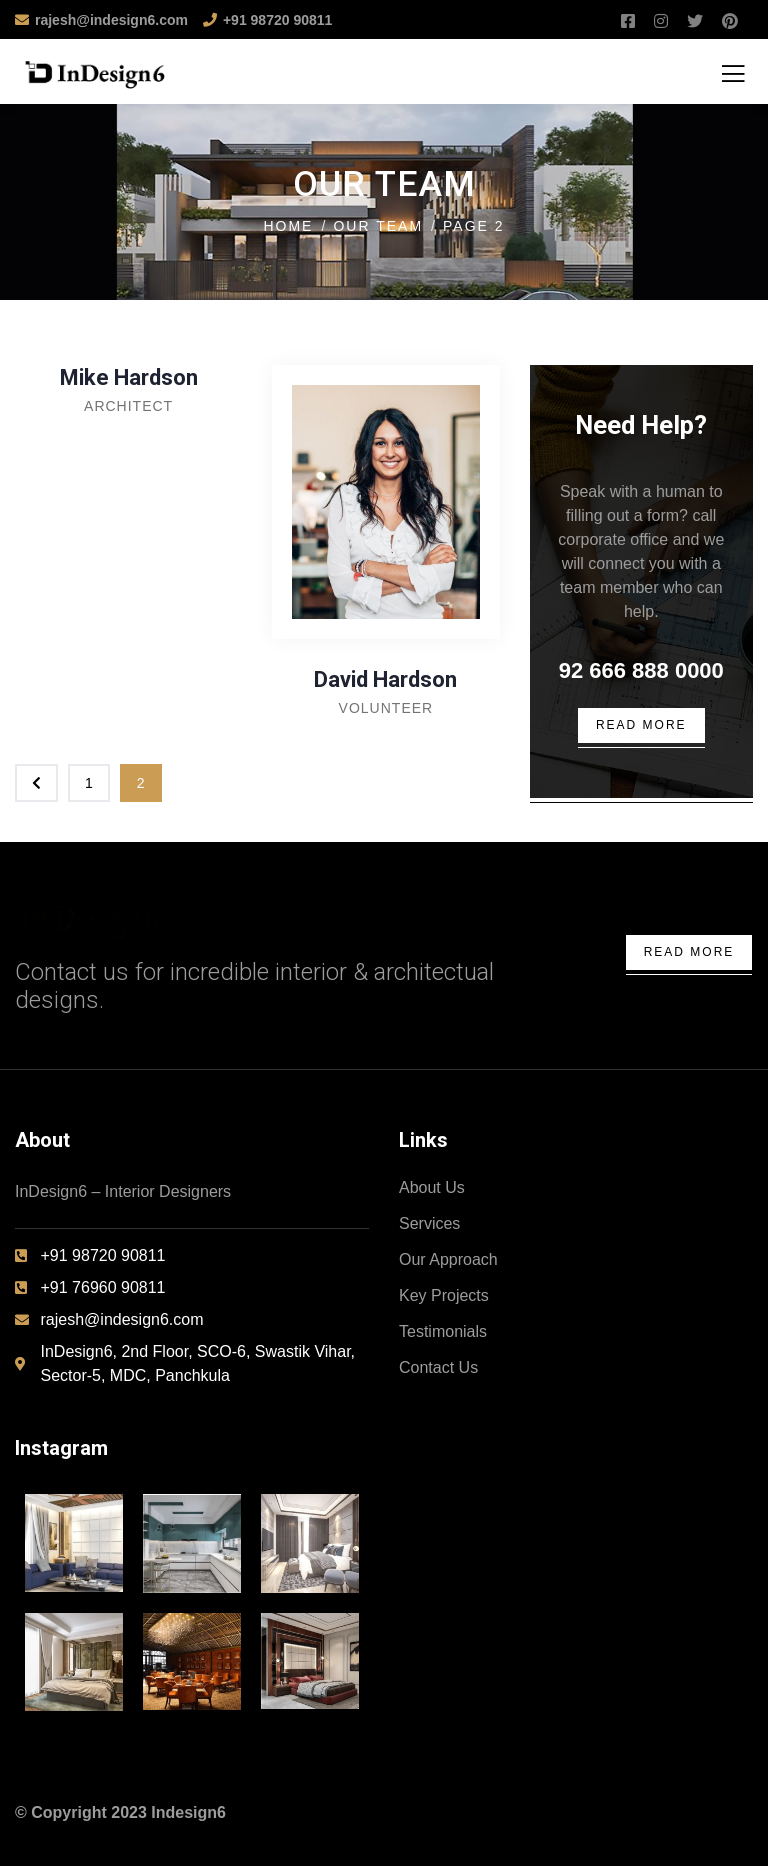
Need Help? (641, 425)
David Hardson (385, 679)
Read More (689, 952)
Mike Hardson (129, 377)
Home (288, 226)
